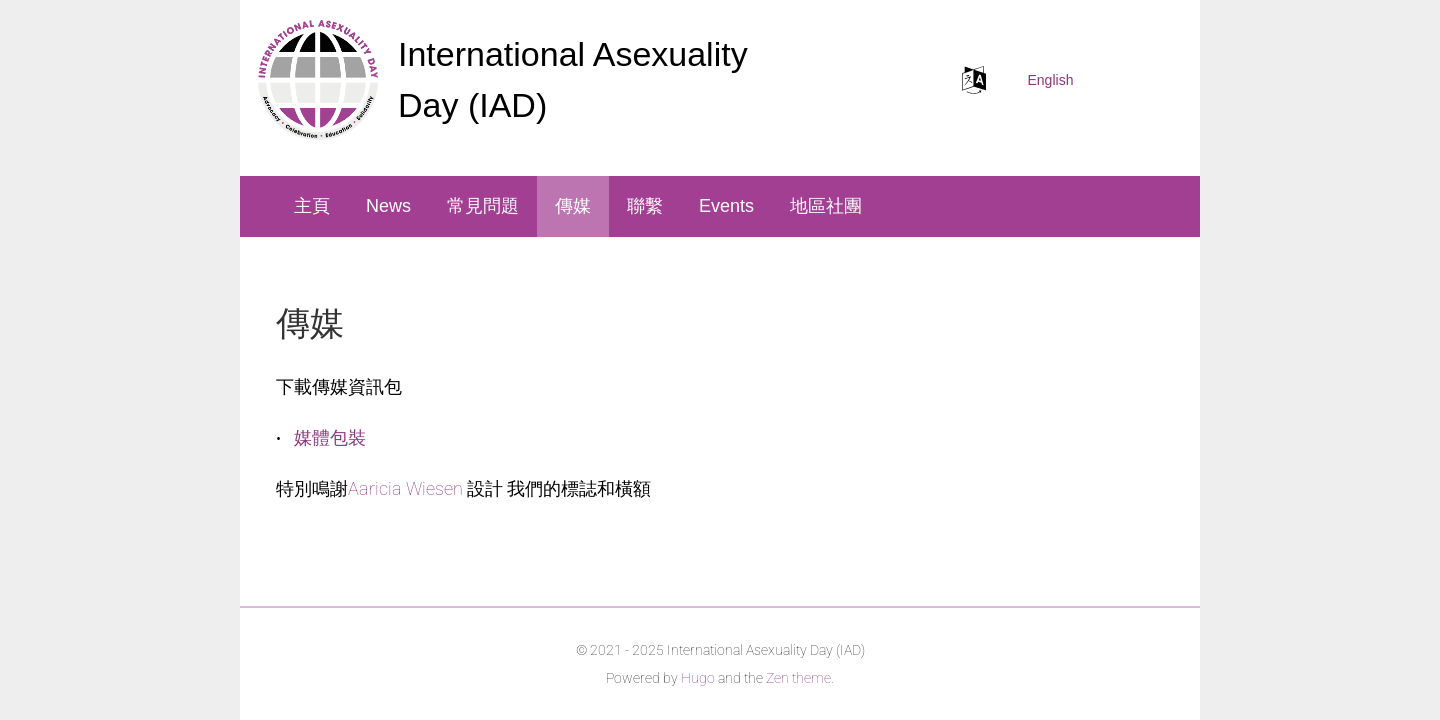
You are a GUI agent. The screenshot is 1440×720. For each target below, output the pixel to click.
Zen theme (798, 678)
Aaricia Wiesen (405, 488)
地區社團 (826, 206)
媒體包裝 (330, 437)
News (388, 206)
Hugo (698, 678)
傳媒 (573, 206)
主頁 (312, 206)
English (1051, 80)
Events (726, 206)
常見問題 (483, 206)
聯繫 (645, 206)
